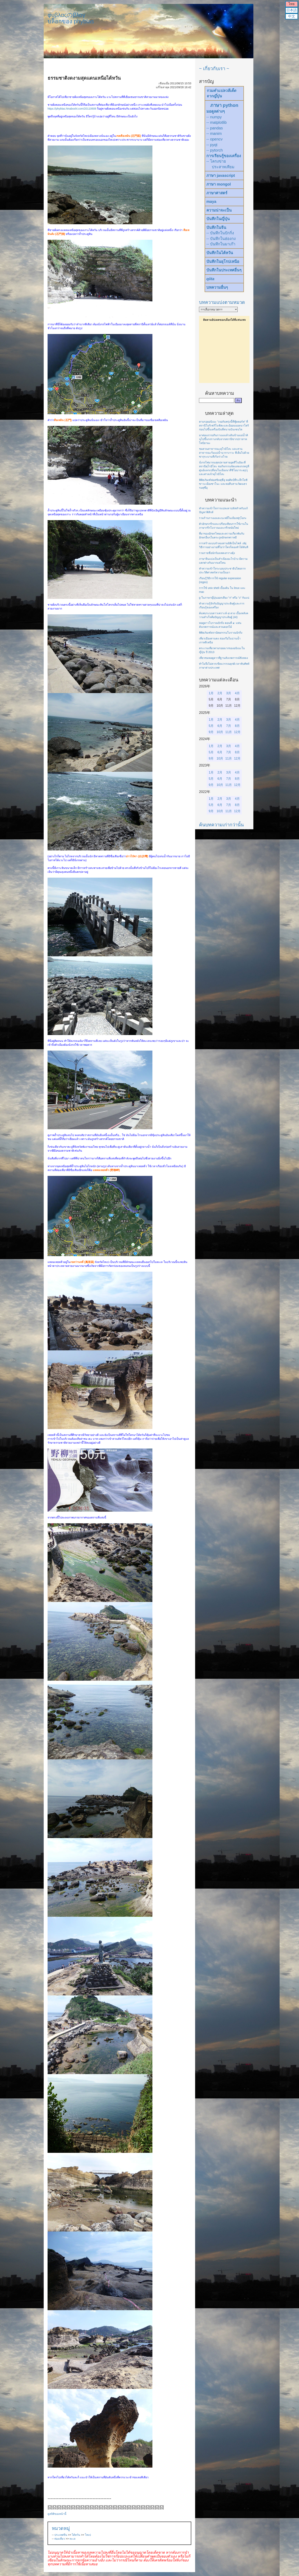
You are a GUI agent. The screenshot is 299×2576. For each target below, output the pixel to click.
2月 (219, 693)
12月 (237, 732)
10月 (220, 732)
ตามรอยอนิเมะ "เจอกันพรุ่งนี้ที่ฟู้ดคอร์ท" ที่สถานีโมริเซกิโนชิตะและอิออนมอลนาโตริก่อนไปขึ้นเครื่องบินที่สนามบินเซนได (224, 425)
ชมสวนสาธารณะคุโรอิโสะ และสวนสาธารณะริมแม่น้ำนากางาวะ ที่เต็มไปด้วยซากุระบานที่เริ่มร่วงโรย (224, 452)
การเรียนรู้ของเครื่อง (223, 156)
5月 (211, 725)
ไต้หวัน (76, 2534)
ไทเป (88, 2534)
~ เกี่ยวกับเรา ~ (214, 68)
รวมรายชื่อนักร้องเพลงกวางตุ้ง (217, 553)
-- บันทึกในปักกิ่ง (220, 233)
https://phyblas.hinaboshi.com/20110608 (72, 108)
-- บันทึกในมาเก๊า (220, 244)
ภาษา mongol (218, 184)
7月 (228, 725)
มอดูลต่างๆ (215, 111)
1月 (211, 693)
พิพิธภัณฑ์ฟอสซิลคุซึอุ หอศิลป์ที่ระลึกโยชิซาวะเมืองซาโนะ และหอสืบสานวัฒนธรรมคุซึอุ (223, 483)
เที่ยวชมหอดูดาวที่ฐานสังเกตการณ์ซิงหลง (223, 657)
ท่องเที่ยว (59, 2538)
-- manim (214, 133)
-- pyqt (211, 145)
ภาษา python (224, 105)
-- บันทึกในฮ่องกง (221, 238)
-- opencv (214, 139)
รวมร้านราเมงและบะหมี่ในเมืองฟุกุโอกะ (223, 518)
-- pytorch (214, 150)
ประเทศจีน (60, 2534)
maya (211, 201)
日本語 (291, 10)
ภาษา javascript (220, 175)
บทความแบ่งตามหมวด (222, 302)
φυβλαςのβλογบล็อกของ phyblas (71, 18)
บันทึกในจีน (216, 227)
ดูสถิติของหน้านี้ (57, 2513)
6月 (219, 725)
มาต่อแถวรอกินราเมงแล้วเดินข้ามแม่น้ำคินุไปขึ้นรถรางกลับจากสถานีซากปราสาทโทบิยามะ (223, 439)
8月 (237, 725)
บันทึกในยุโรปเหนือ (222, 261)
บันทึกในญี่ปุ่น (218, 219)
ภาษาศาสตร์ (216, 193)
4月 (237, 693)
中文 (291, 16)
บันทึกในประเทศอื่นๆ (224, 270)
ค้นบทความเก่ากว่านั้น (221, 824)
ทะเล (73, 2538)
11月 (228, 732)
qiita (210, 279)
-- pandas (214, 128)
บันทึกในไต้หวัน (219, 253)
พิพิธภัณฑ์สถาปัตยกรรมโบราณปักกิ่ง (220, 632)
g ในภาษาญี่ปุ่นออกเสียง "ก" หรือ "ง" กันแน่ (224, 597)
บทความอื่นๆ (217, 287)
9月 (211, 732)
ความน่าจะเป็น (219, 210)
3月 (228, 693)
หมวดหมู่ (61, 2528)
